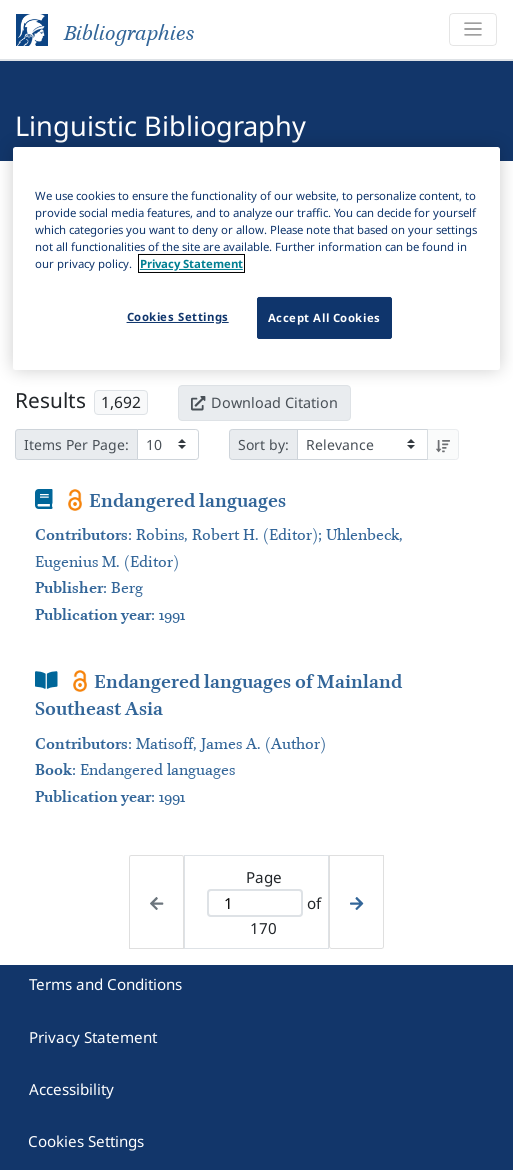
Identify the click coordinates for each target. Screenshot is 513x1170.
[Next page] (356, 902)
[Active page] (255, 903)
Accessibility (71, 1089)
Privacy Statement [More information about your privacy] (191, 263)
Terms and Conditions (105, 984)
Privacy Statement (93, 1037)
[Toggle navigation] (473, 29)
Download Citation (264, 402)
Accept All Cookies (324, 317)
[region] (256, 257)
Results (50, 400)
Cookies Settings (86, 1141)
